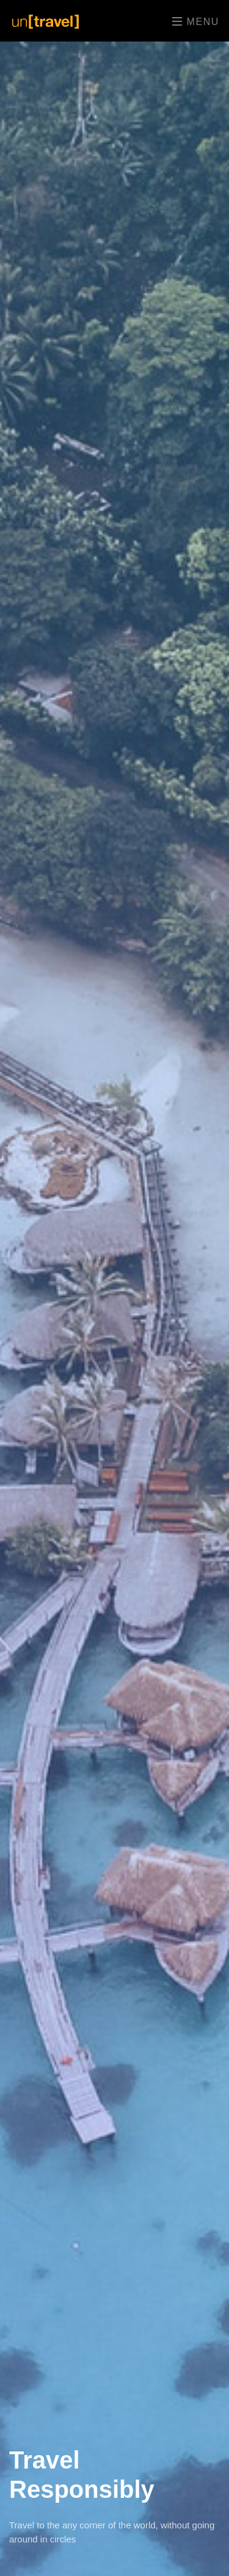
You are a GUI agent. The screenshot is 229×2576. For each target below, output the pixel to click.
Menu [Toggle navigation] (195, 21)
